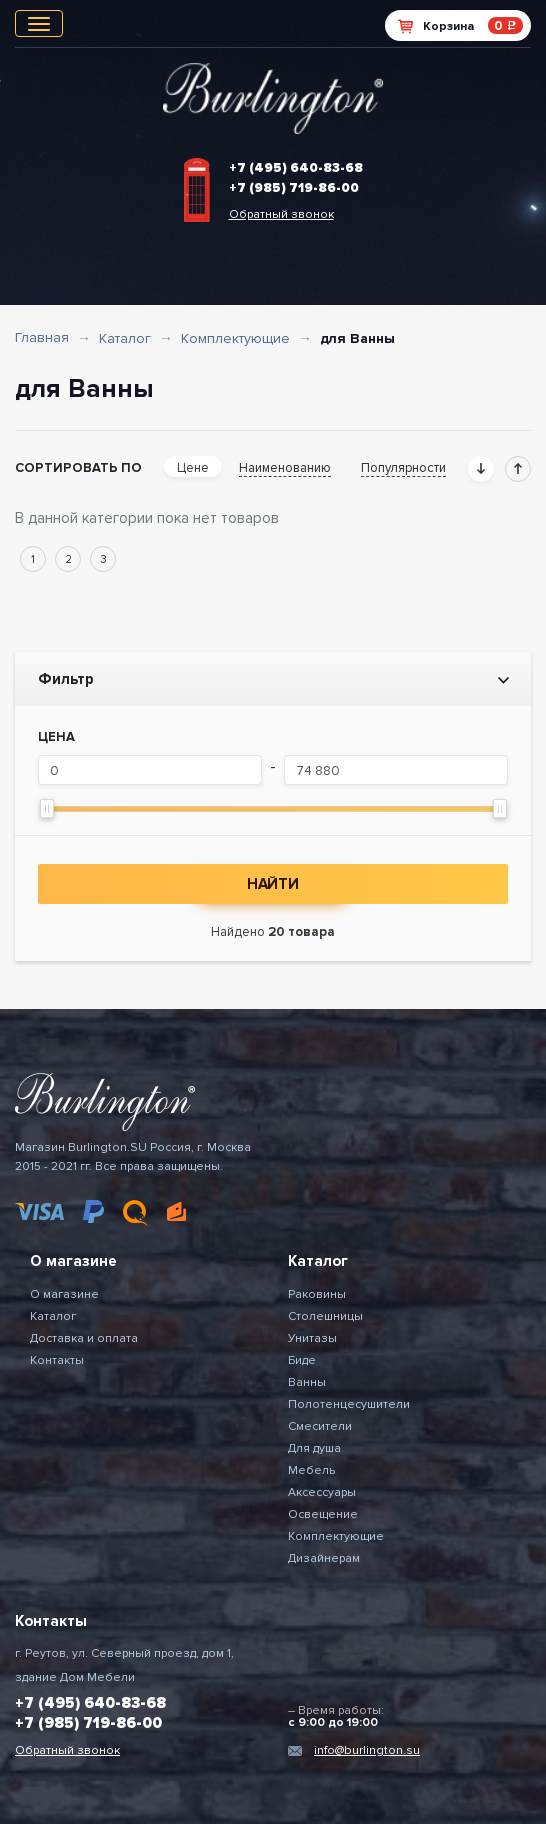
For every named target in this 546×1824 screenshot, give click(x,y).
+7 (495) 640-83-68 (296, 168)
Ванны (307, 1382)
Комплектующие (235, 338)
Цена (56, 737)
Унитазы (312, 1338)
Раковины (317, 1294)
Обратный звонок (281, 214)
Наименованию (285, 468)
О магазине (64, 1294)
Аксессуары (322, 1492)
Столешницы (325, 1316)
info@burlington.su (367, 1750)
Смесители (320, 1426)
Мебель (311, 1470)
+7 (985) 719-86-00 (294, 188)
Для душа (314, 1448)
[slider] (47, 808)
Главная (42, 337)
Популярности (403, 468)
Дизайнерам (324, 1558)
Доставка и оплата (84, 1338)
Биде (302, 1360)
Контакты (57, 1360)
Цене (193, 468)
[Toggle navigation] (39, 23)
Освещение (323, 1514)
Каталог (125, 338)
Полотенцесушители (349, 1404)
